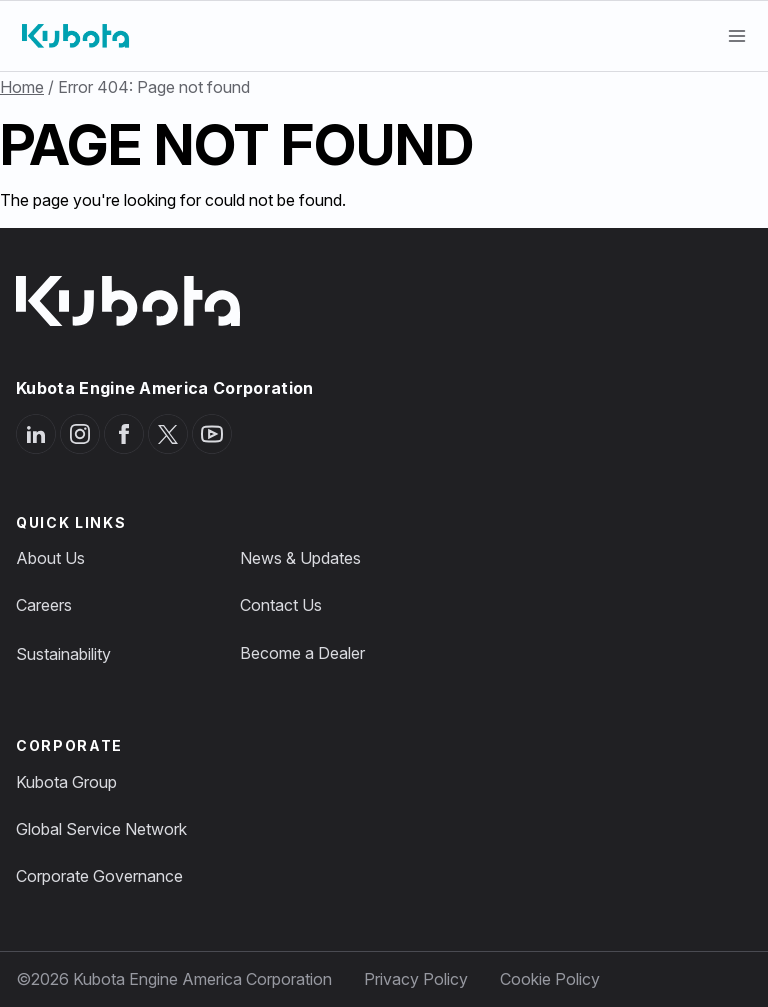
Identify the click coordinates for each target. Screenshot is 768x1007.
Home (22, 87)
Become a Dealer (302, 653)
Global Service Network (101, 829)
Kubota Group (66, 782)
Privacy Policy (416, 979)
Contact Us (281, 605)
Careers (44, 605)
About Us (50, 558)
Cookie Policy (550, 979)
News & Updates (300, 558)
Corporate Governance (99, 876)
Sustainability (63, 654)
